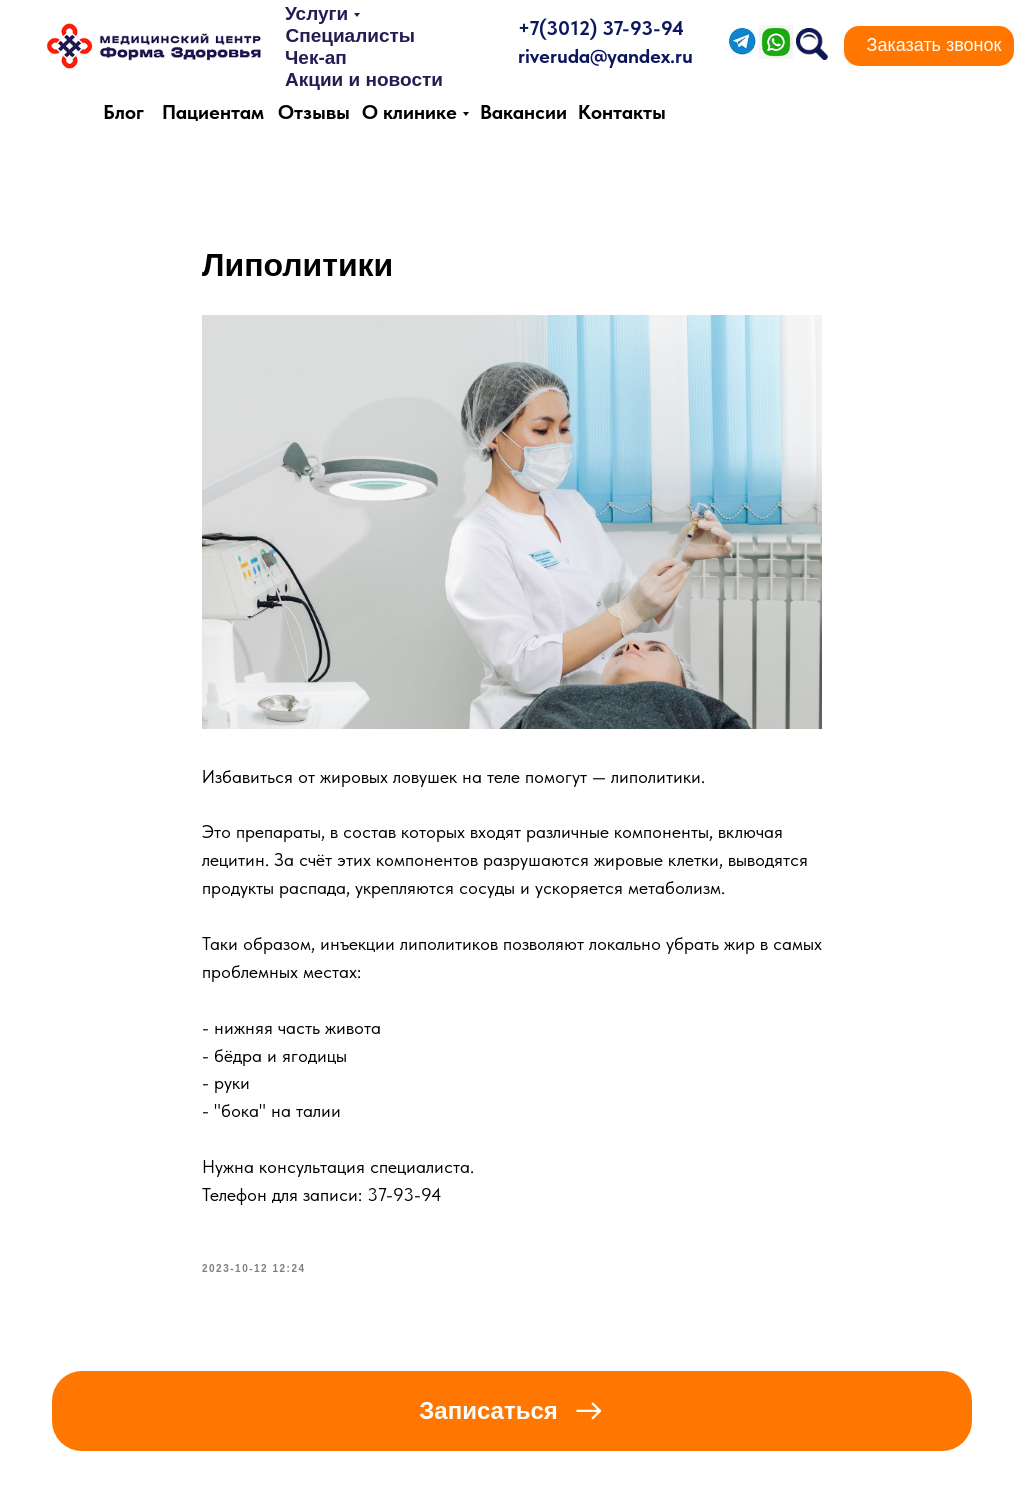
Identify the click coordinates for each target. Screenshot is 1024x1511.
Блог (123, 112)
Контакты (622, 112)
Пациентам (213, 112)
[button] (934, 46)
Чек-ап (316, 57)
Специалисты (350, 35)
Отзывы (314, 112)
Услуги (316, 13)
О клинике (409, 112)
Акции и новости (364, 79)
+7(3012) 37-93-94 (601, 28)
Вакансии (523, 112)
